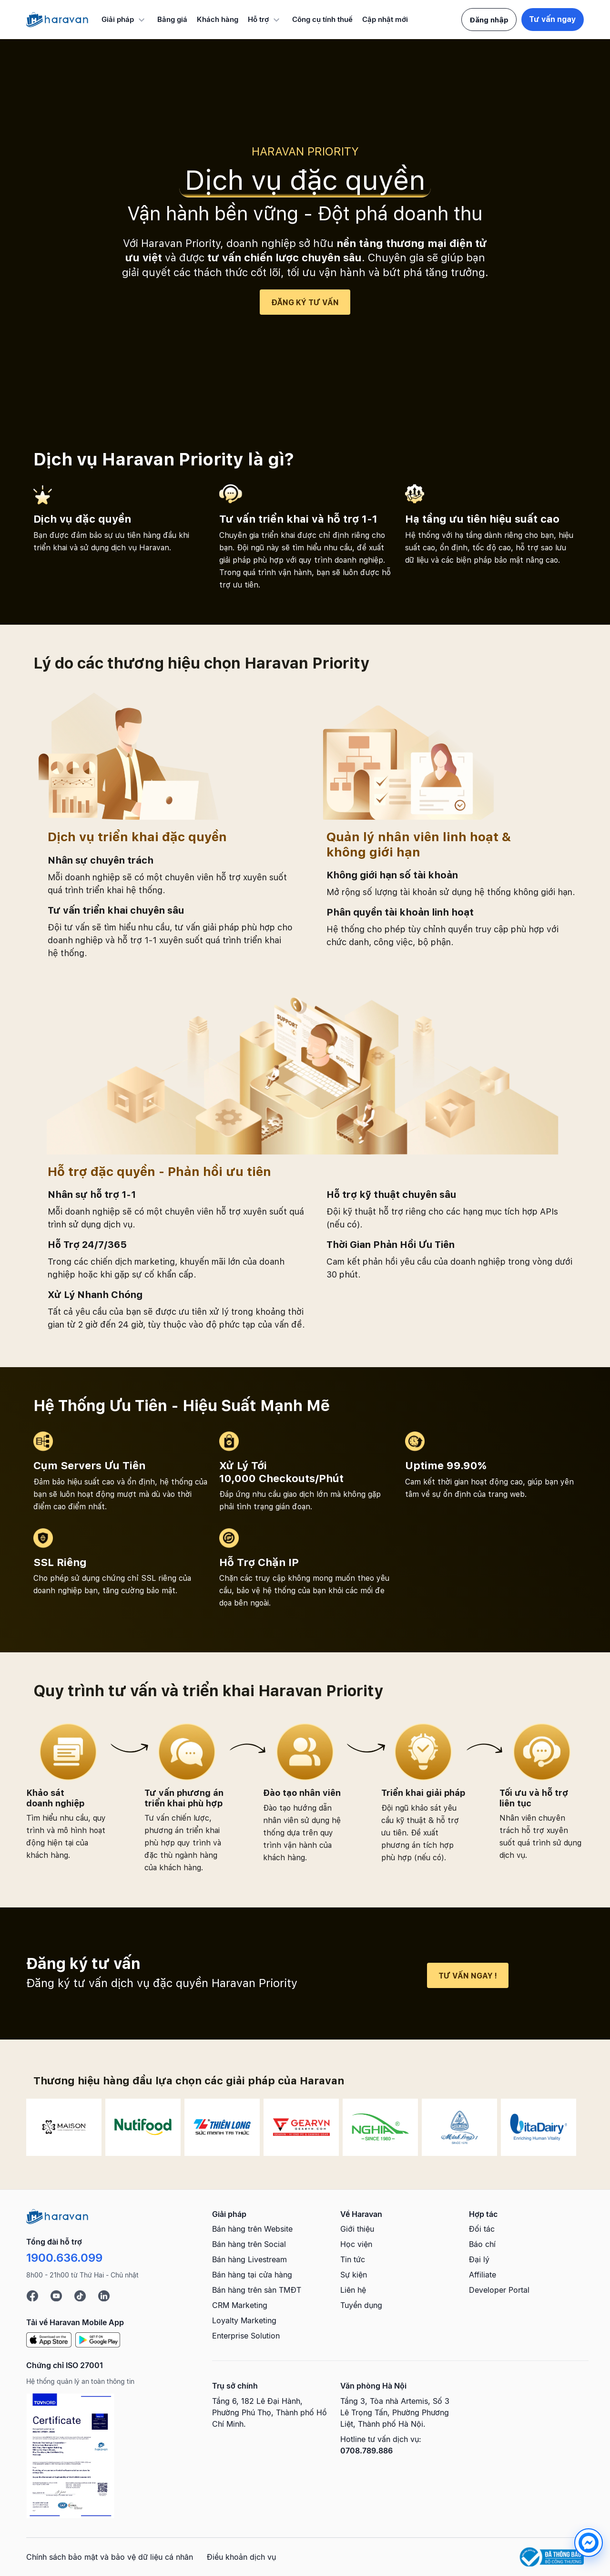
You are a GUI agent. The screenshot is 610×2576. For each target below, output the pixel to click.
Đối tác (482, 2229)
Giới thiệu (357, 2229)
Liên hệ (353, 2290)
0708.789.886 (366, 2450)
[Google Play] (98, 2339)
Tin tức (352, 2259)
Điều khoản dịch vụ (241, 2557)
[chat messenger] (563, 2542)
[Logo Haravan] (57, 19)
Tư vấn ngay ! (467, 1975)
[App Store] (48, 2339)
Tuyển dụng (361, 2305)
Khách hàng (217, 19)
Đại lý (479, 2259)
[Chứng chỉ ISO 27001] (70, 2455)
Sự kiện (353, 2274)
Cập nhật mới (385, 19)
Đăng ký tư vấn (305, 302)
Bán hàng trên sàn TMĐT (256, 2290)
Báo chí (482, 2244)
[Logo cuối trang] (57, 2215)
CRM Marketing (239, 2305)
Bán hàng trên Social (249, 2244)
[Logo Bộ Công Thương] (551, 2557)
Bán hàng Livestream (249, 2259)
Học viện (356, 2244)
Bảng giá (172, 19)
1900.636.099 (64, 2258)
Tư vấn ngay (552, 19)
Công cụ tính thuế (322, 19)
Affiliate (482, 2274)
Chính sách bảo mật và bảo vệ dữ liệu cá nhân (109, 2557)
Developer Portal (499, 2290)
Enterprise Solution (246, 2335)
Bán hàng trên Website (252, 2229)
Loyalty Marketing (244, 2320)
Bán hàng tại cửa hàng (252, 2274)
